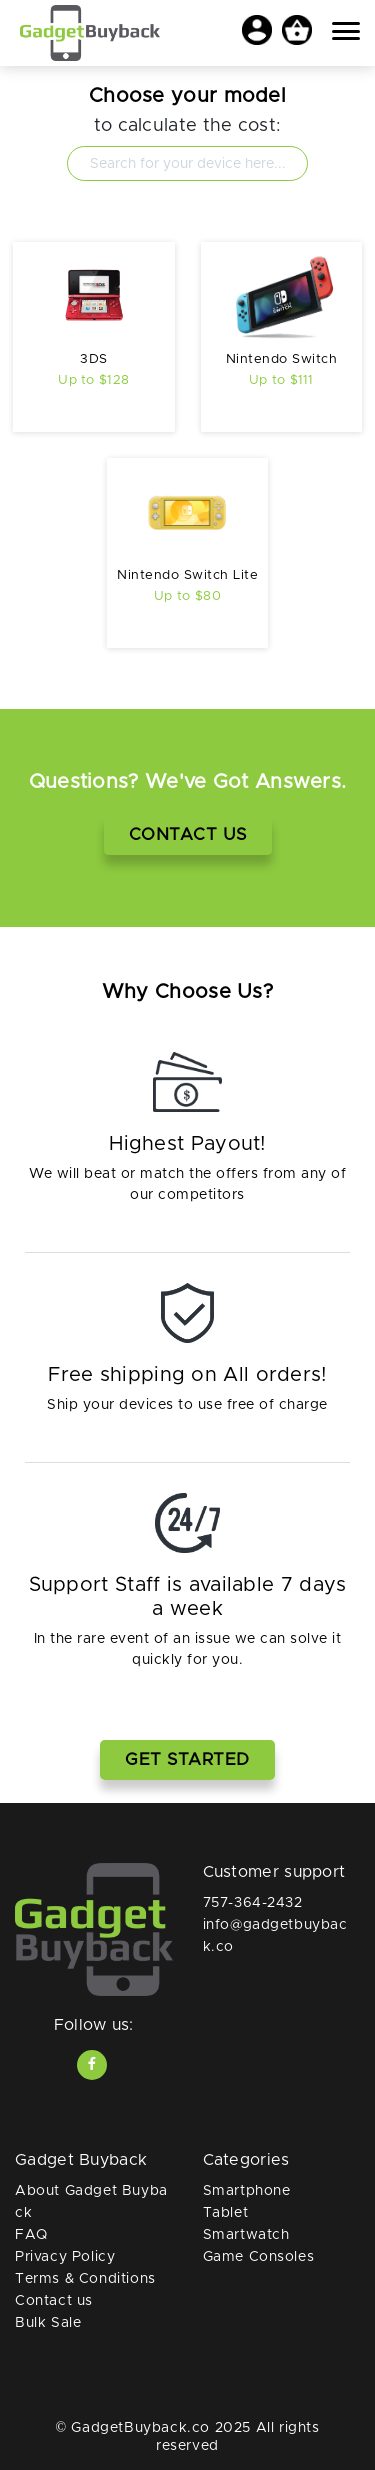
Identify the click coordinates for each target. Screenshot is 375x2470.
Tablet (226, 2213)
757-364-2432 (253, 1903)
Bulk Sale (48, 2323)
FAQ (31, 2235)
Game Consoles (259, 2257)
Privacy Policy (65, 2257)
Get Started (187, 1759)
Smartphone (247, 2191)
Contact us (54, 2301)
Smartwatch (246, 2235)
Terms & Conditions (85, 2279)
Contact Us (188, 834)
